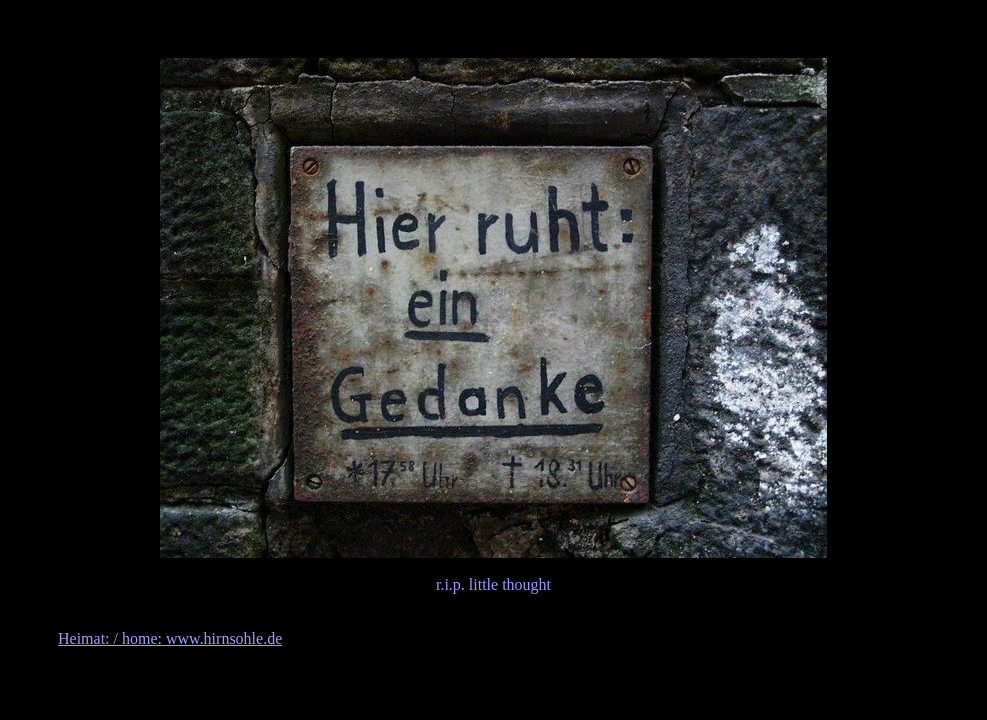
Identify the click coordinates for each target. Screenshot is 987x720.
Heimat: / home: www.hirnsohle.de (170, 638)
